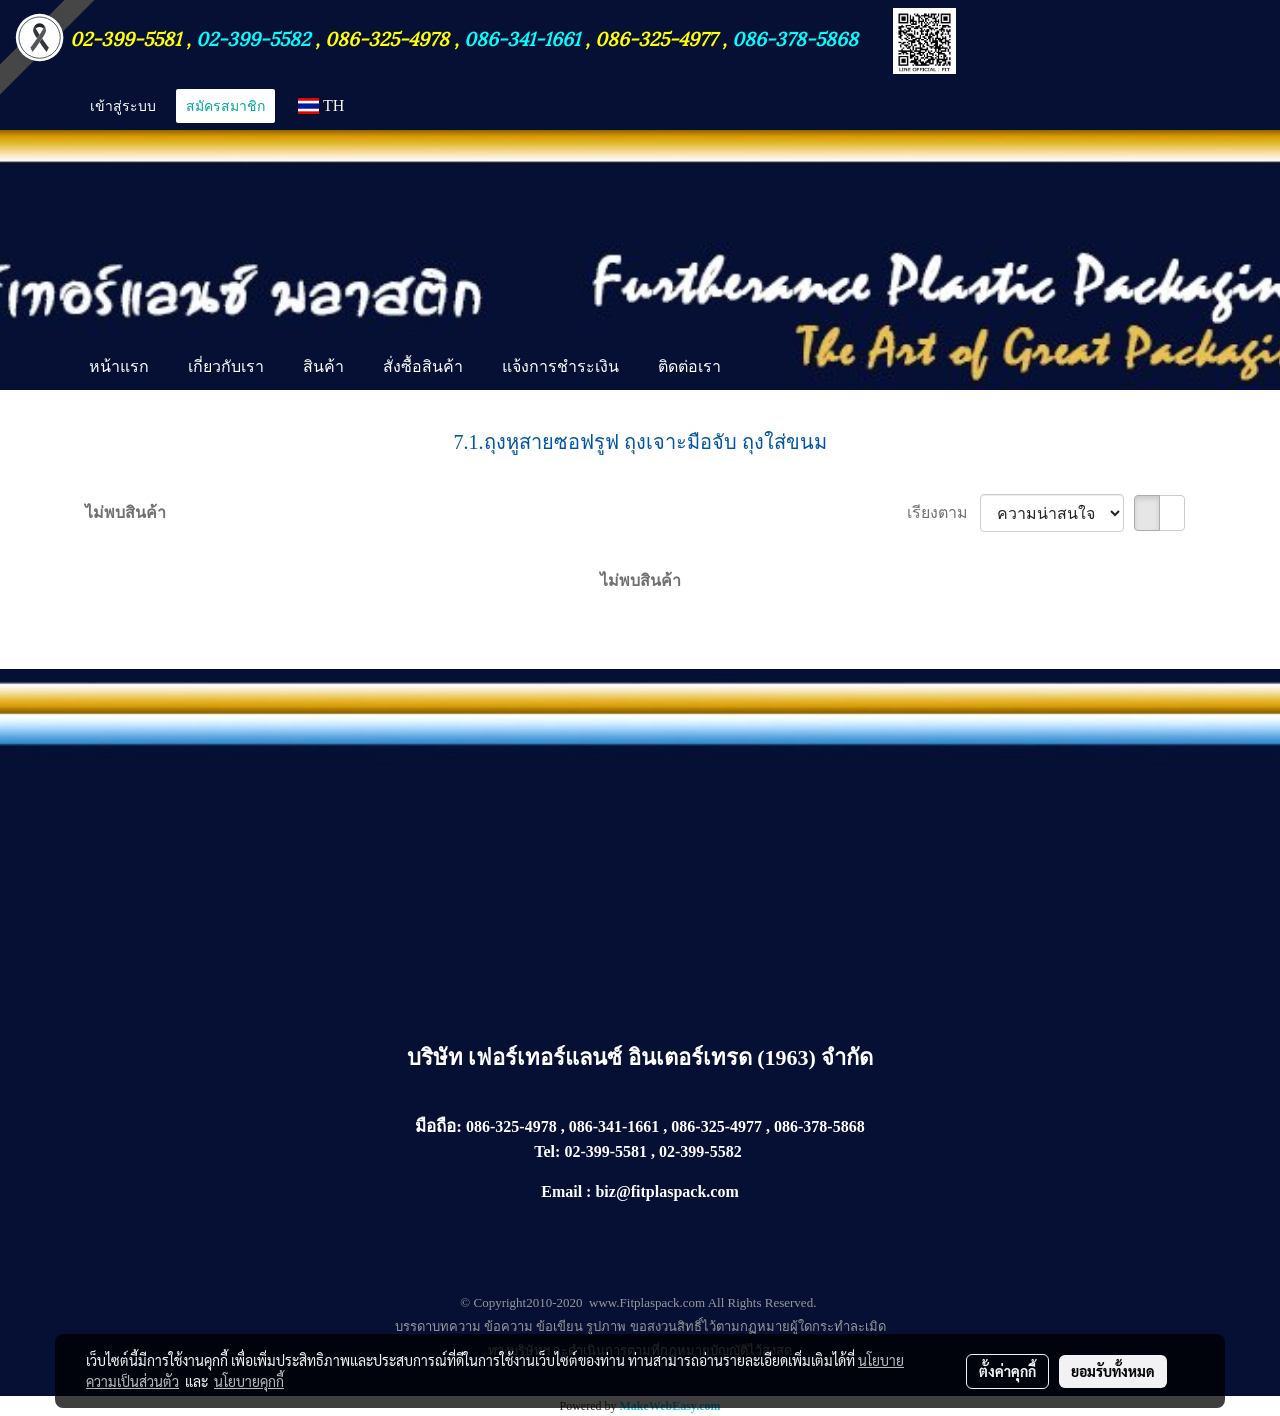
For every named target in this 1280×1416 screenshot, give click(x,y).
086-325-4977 (656, 37)
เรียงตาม (943, 512)
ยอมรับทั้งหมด (1113, 1371)
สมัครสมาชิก (225, 105)
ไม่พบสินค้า (125, 512)
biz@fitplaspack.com (666, 1191)
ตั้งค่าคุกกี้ (1007, 1371)
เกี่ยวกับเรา (226, 366)
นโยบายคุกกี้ (249, 1381)
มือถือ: (438, 1126)
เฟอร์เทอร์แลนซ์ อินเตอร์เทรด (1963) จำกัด (670, 1057)
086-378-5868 (795, 37)
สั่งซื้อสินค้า (423, 366)
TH (321, 105)
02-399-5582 (253, 37)
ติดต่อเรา (689, 366)
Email (561, 1191)
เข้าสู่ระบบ (123, 105)
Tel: (547, 1151)
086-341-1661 (524, 37)
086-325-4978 (387, 37)
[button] (758, 368)
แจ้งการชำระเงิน (560, 366)
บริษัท (438, 1057)
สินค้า (323, 366)
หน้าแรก (119, 366)
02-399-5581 (128, 37)
